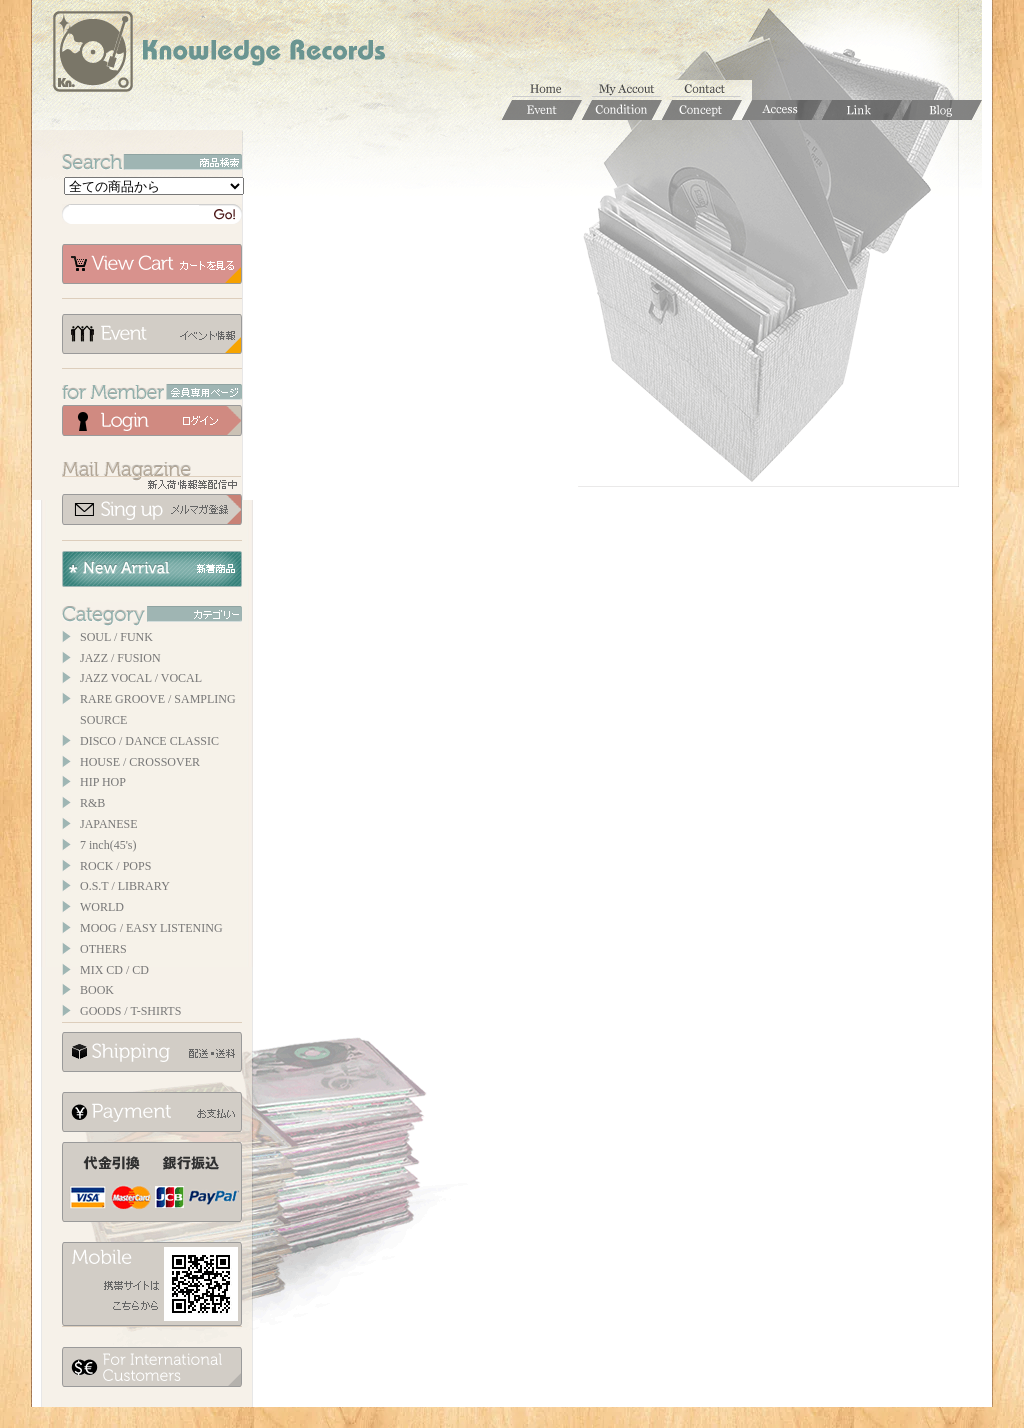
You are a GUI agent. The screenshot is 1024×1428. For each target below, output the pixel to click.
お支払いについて (152, 1112)
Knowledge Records (217, 55)
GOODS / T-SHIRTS (130, 1011)
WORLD (102, 907)
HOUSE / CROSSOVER (140, 762)
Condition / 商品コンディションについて (622, 110)
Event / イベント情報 (542, 110)
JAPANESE (109, 824)
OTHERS (103, 949)
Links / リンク (862, 110)
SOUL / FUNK (116, 637)
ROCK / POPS (115, 866)
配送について (152, 1052)
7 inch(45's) (108, 845)
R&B (92, 803)
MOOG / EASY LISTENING (151, 928)
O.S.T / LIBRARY (125, 886)
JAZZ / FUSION (120, 658)
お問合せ (712, 90)
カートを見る (152, 264)
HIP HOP (103, 782)
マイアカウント (632, 90)
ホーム (552, 90)
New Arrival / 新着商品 (152, 569)
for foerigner (152, 1367)
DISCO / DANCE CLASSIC (149, 741)
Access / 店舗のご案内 (782, 110)
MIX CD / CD (114, 970)
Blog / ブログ (942, 110)
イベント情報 (152, 334)
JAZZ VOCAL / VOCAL (141, 678)
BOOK (97, 990)
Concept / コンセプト (702, 110)
